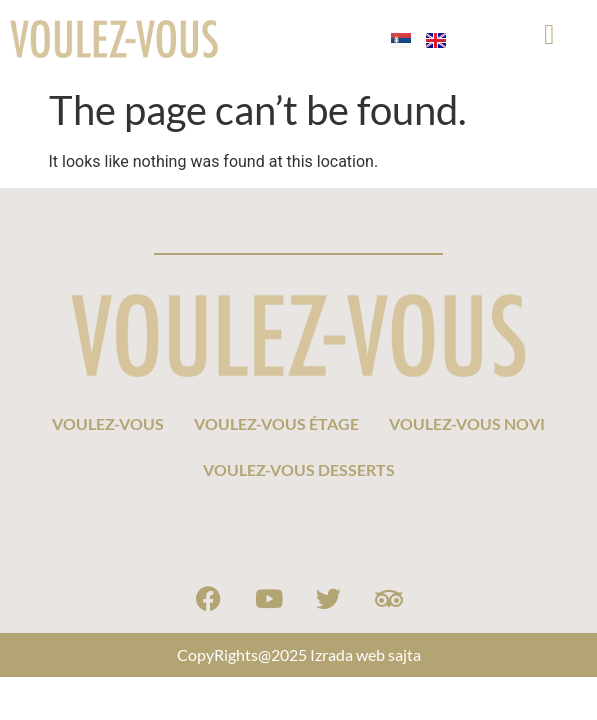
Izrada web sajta (365, 654)
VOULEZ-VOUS (108, 423)
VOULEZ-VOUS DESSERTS (299, 469)
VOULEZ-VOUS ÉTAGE (276, 423)
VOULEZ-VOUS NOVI (467, 423)
